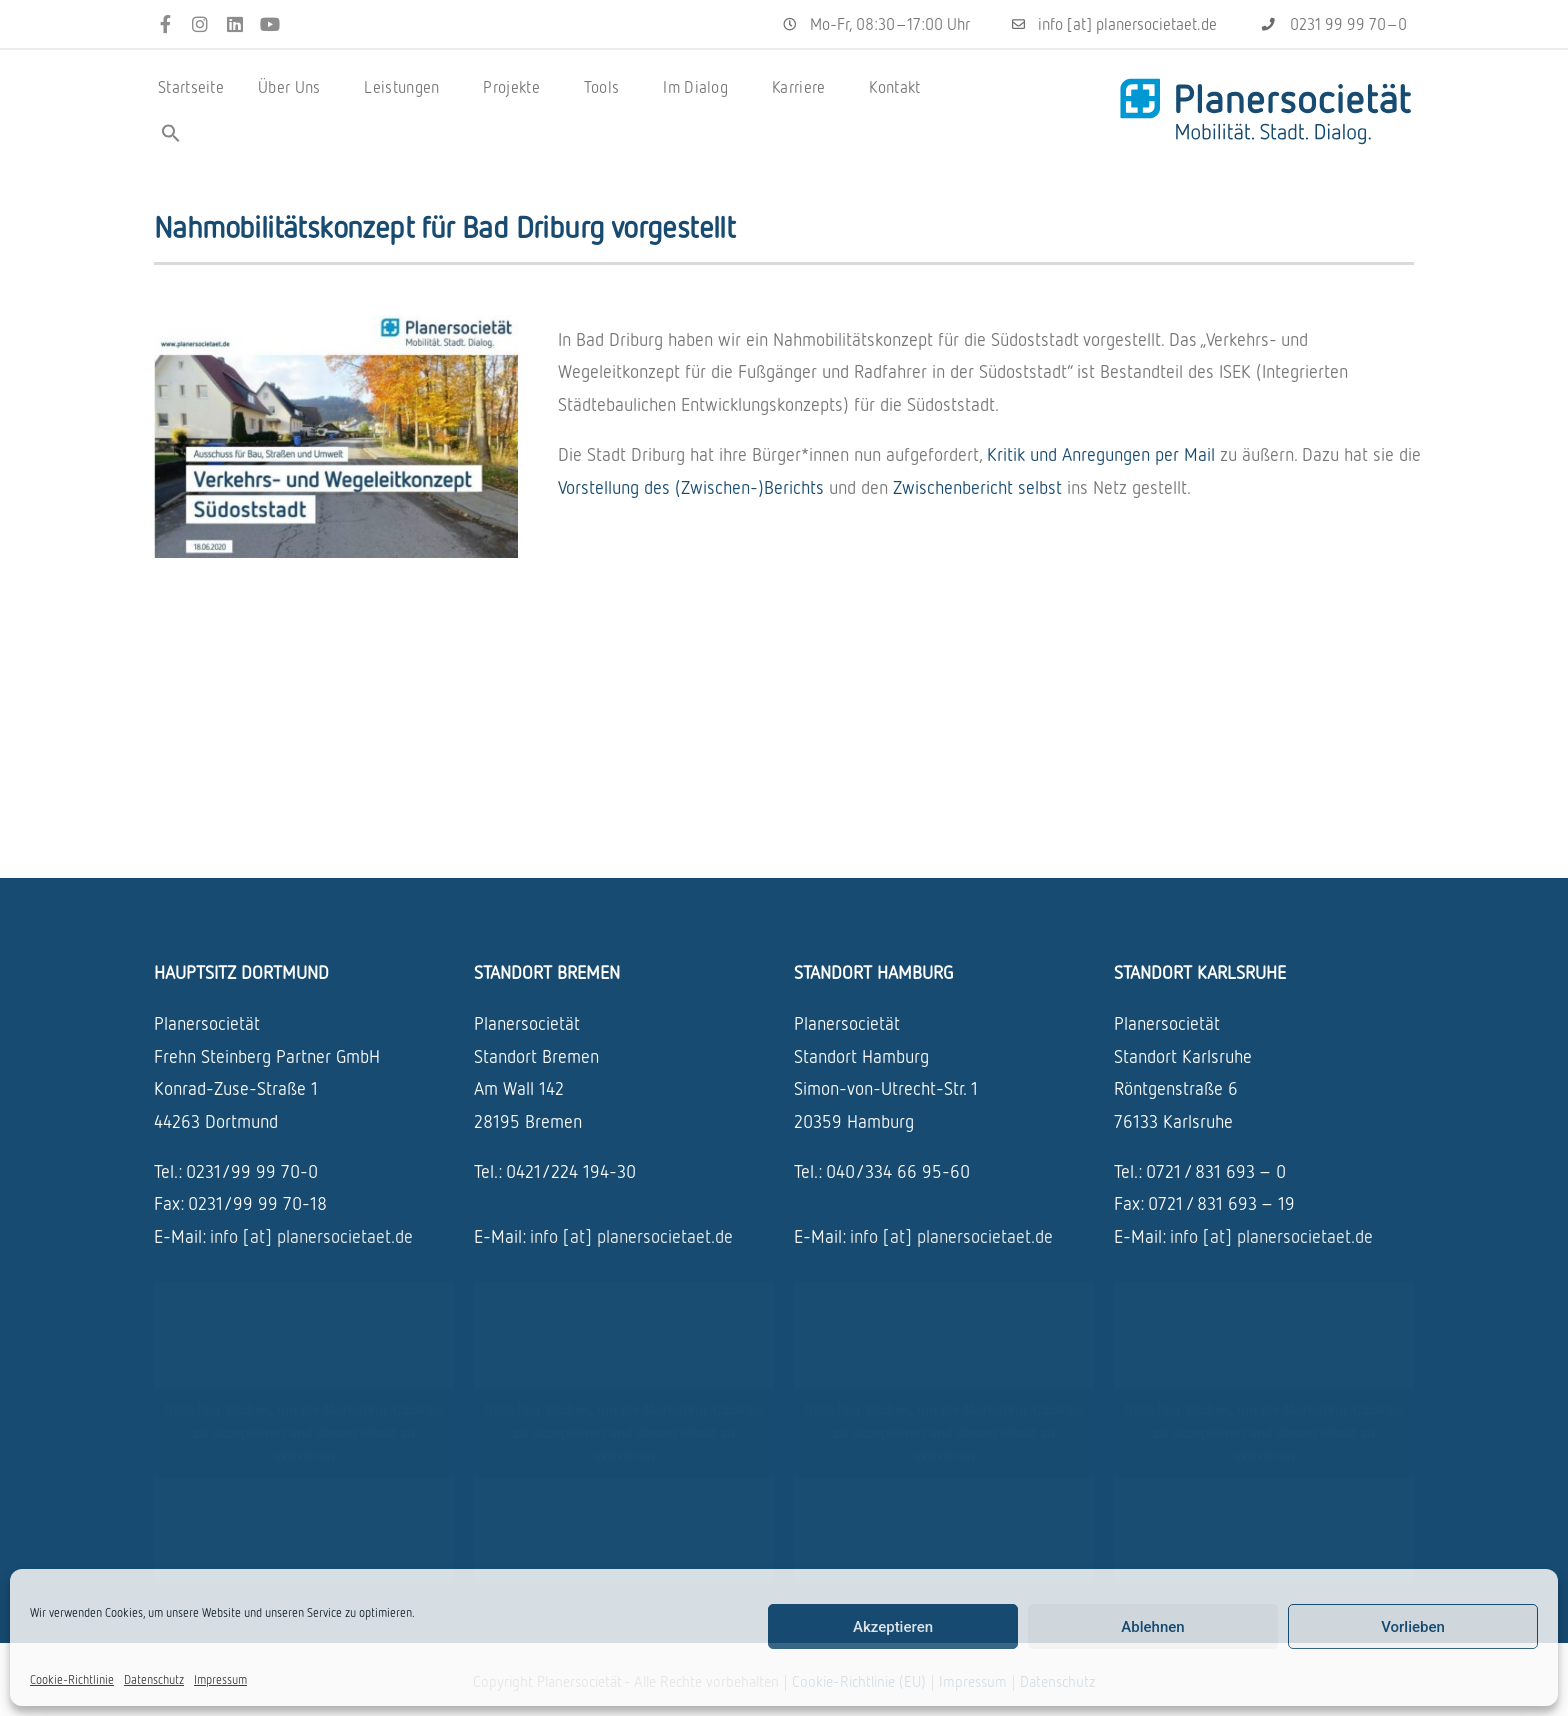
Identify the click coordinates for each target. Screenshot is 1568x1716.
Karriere (803, 87)
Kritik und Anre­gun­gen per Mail (1101, 454)
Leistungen (406, 87)
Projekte (516, 87)
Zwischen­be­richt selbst (977, 487)
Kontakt (894, 87)
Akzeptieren (893, 1627)
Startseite (191, 87)
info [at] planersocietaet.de (311, 1236)
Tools (607, 87)
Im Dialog (700, 87)
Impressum (220, 1679)
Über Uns (294, 87)
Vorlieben (1413, 1627)
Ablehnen (1152, 1627)
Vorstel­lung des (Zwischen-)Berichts (691, 487)
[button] (171, 133)
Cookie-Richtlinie (72, 1679)
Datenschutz (154, 1679)
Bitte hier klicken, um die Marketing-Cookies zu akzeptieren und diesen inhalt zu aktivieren (303, 1433)
